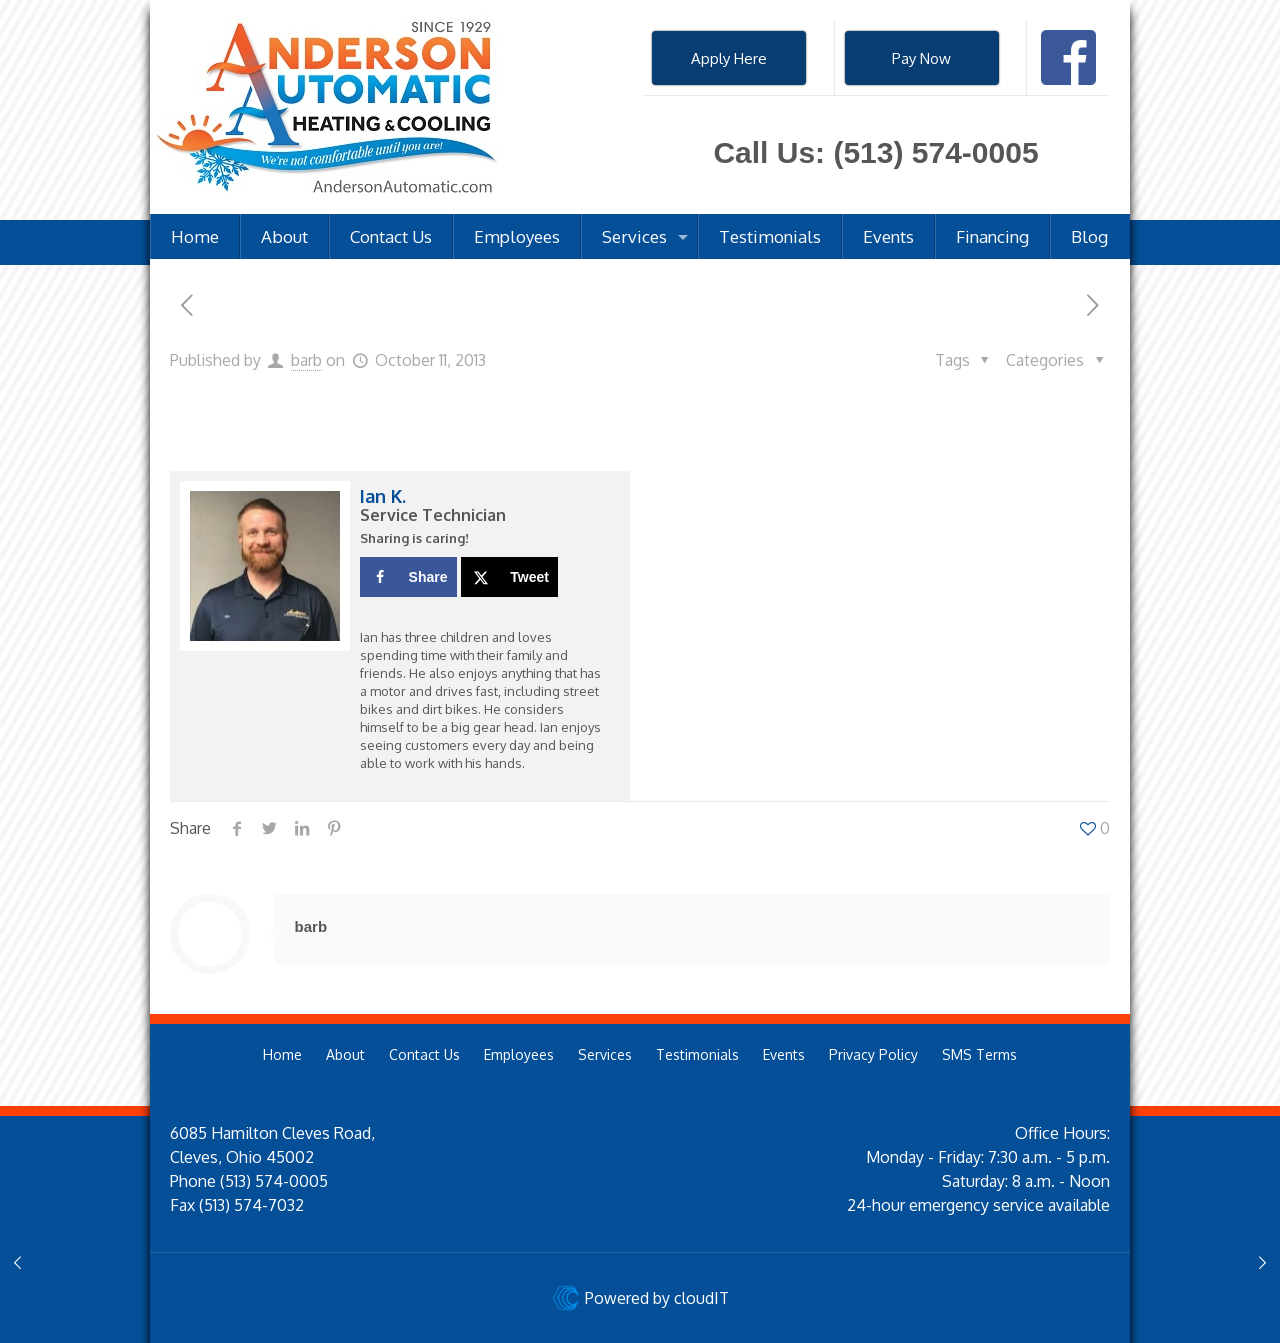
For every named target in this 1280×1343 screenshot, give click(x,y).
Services (605, 1054)
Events (784, 1054)
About (345, 1054)
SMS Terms (979, 1054)
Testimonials (697, 1054)
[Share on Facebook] (408, 577)
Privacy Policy (873, 1054)
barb (306, 360)
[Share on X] (509, 577)
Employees (519, 1054)
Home (282, 1054)
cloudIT (699, 1298)
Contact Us (424, 1054)
